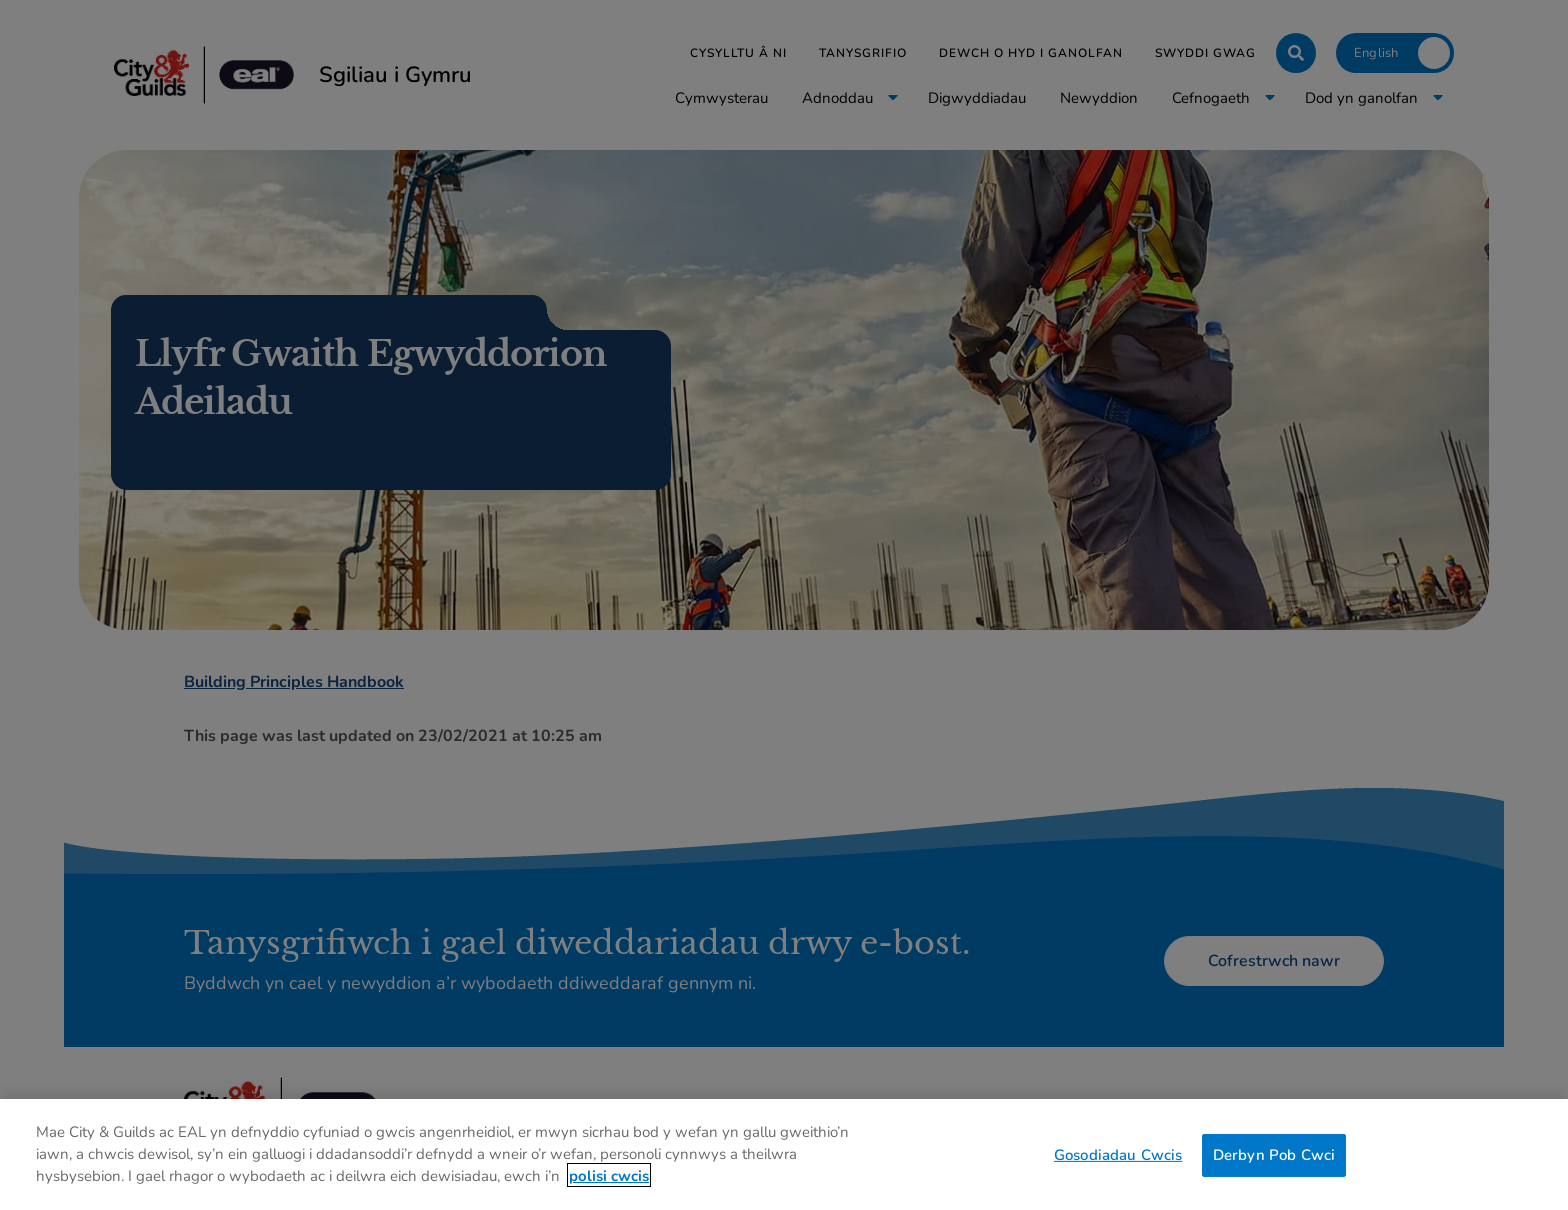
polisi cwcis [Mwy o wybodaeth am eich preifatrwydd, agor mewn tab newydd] (609, 1184)
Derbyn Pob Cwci (1274, 1163)
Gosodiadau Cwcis (1118, 1163)
